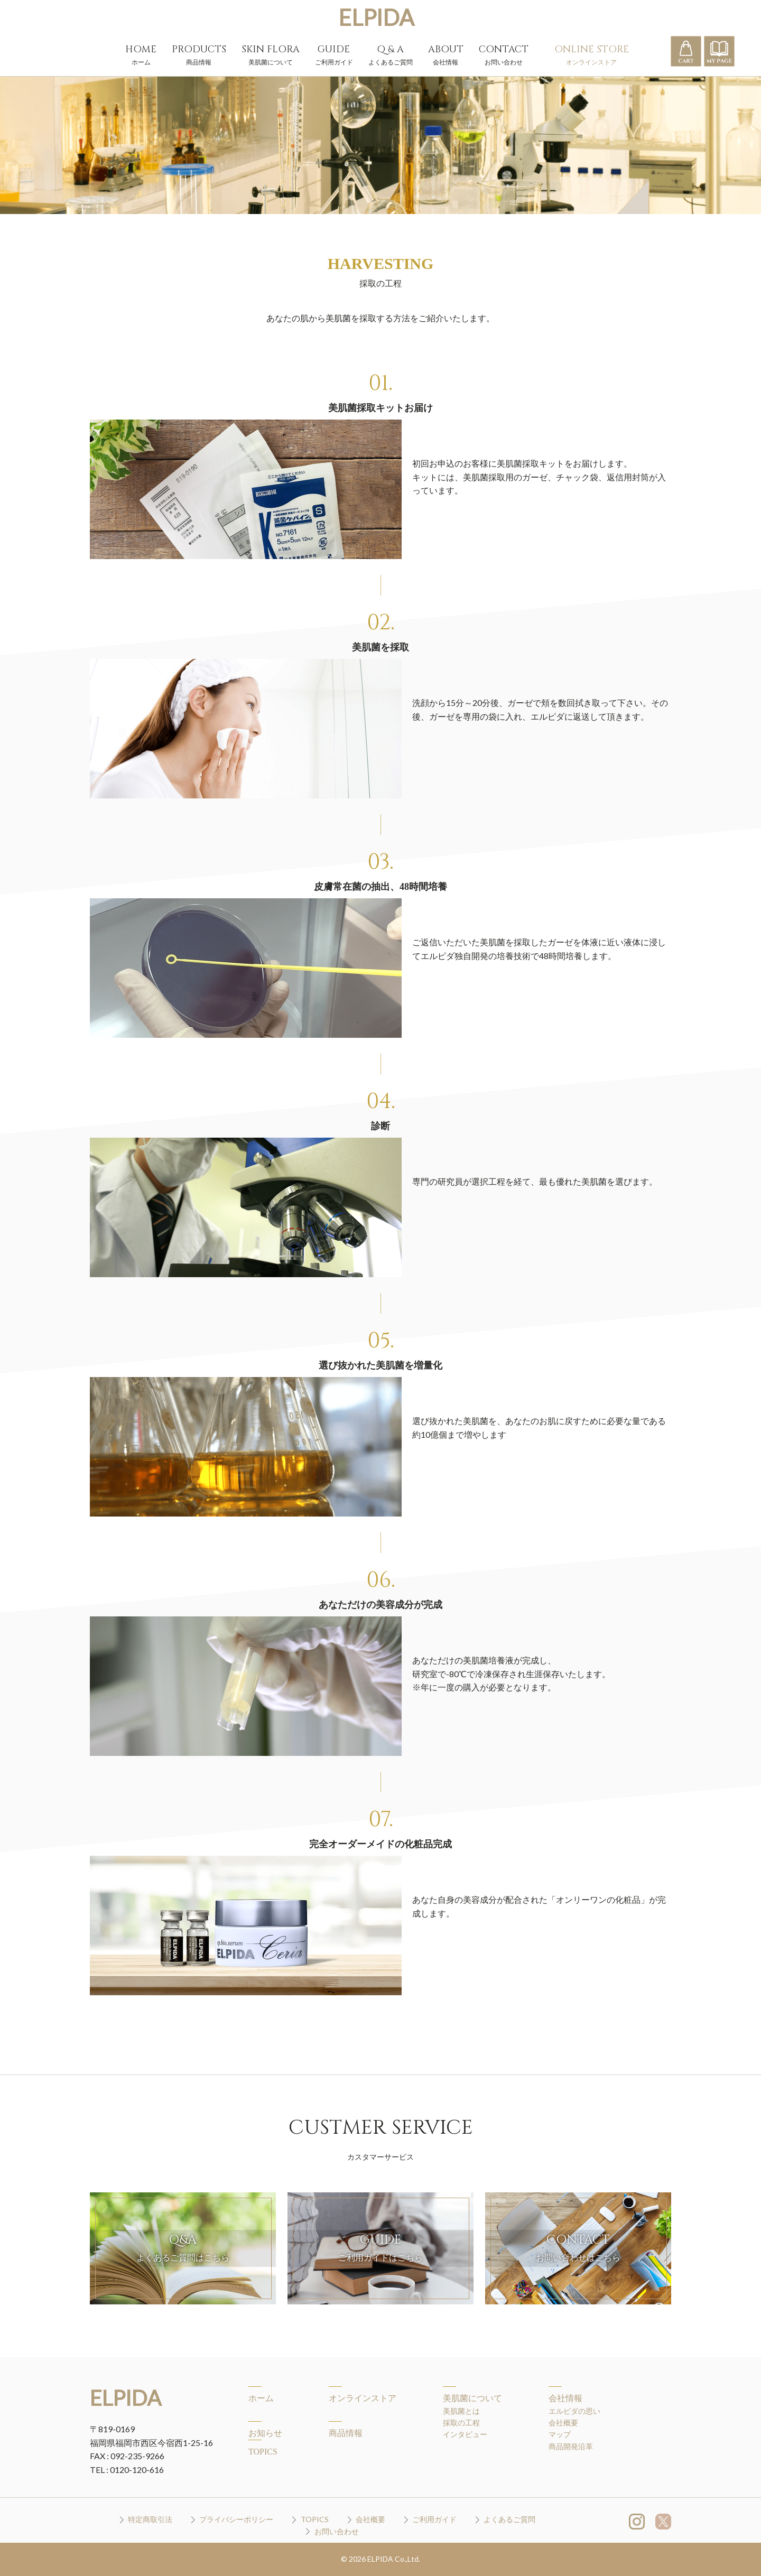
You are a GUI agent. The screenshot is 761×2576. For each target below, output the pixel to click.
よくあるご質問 (509, 2519)
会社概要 (563, 2422)
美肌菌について (472, 2398)
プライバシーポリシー (236, 2519)
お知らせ (265, 2433)
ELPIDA (376, 17)
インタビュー (465, 2434)
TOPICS (262, 2451)
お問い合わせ (336, 2531)
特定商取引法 (150, 2519)
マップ (560, 2434)
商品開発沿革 (571, 2446)
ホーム (261, 2398)
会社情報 (565, 2398)
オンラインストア (362, 2398)
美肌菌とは (461, 2410)
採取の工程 (461, 2422)
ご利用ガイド (434, 2519)
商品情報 (346, 2433)
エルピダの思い (574, 2410)
